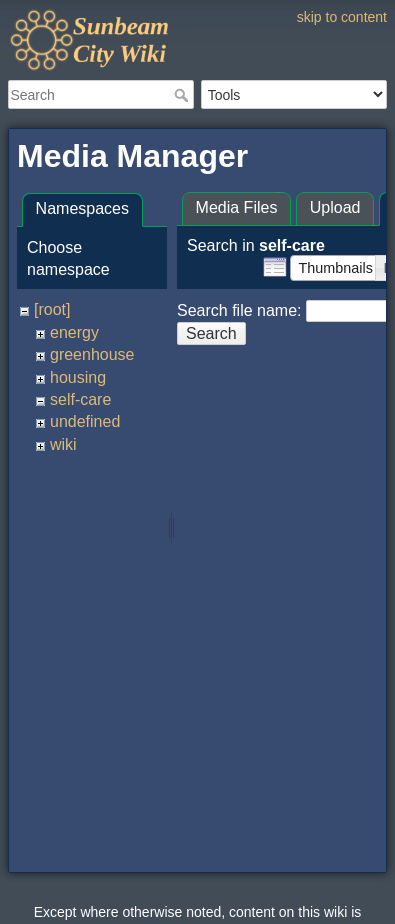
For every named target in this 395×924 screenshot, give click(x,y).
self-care (80, 399)
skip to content (342, 17)
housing (78, 377)
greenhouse (92, 354)
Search (183, 95)
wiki (63, 444)
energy (74, 332)
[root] (52, 309)
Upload (335, 207)
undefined (85, 421)
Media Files (237, 207)
